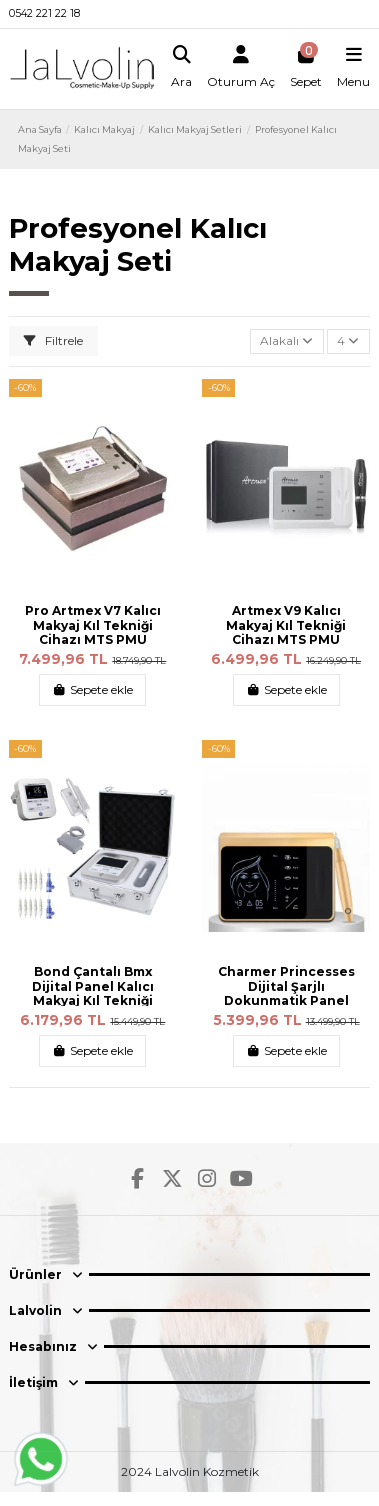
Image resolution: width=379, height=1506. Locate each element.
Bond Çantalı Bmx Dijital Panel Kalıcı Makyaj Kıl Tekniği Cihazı (93, 993)
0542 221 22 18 (44, 13)
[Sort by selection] (287, 341)
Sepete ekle (92, 689)
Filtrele (53, 340)
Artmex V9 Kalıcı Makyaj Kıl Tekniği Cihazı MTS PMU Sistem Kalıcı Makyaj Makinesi (286, 639)
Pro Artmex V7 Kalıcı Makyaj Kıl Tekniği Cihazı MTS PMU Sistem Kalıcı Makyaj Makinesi (93, 639)
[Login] (241, 69)
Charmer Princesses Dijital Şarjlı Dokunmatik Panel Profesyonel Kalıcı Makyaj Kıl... (286, 1000)
